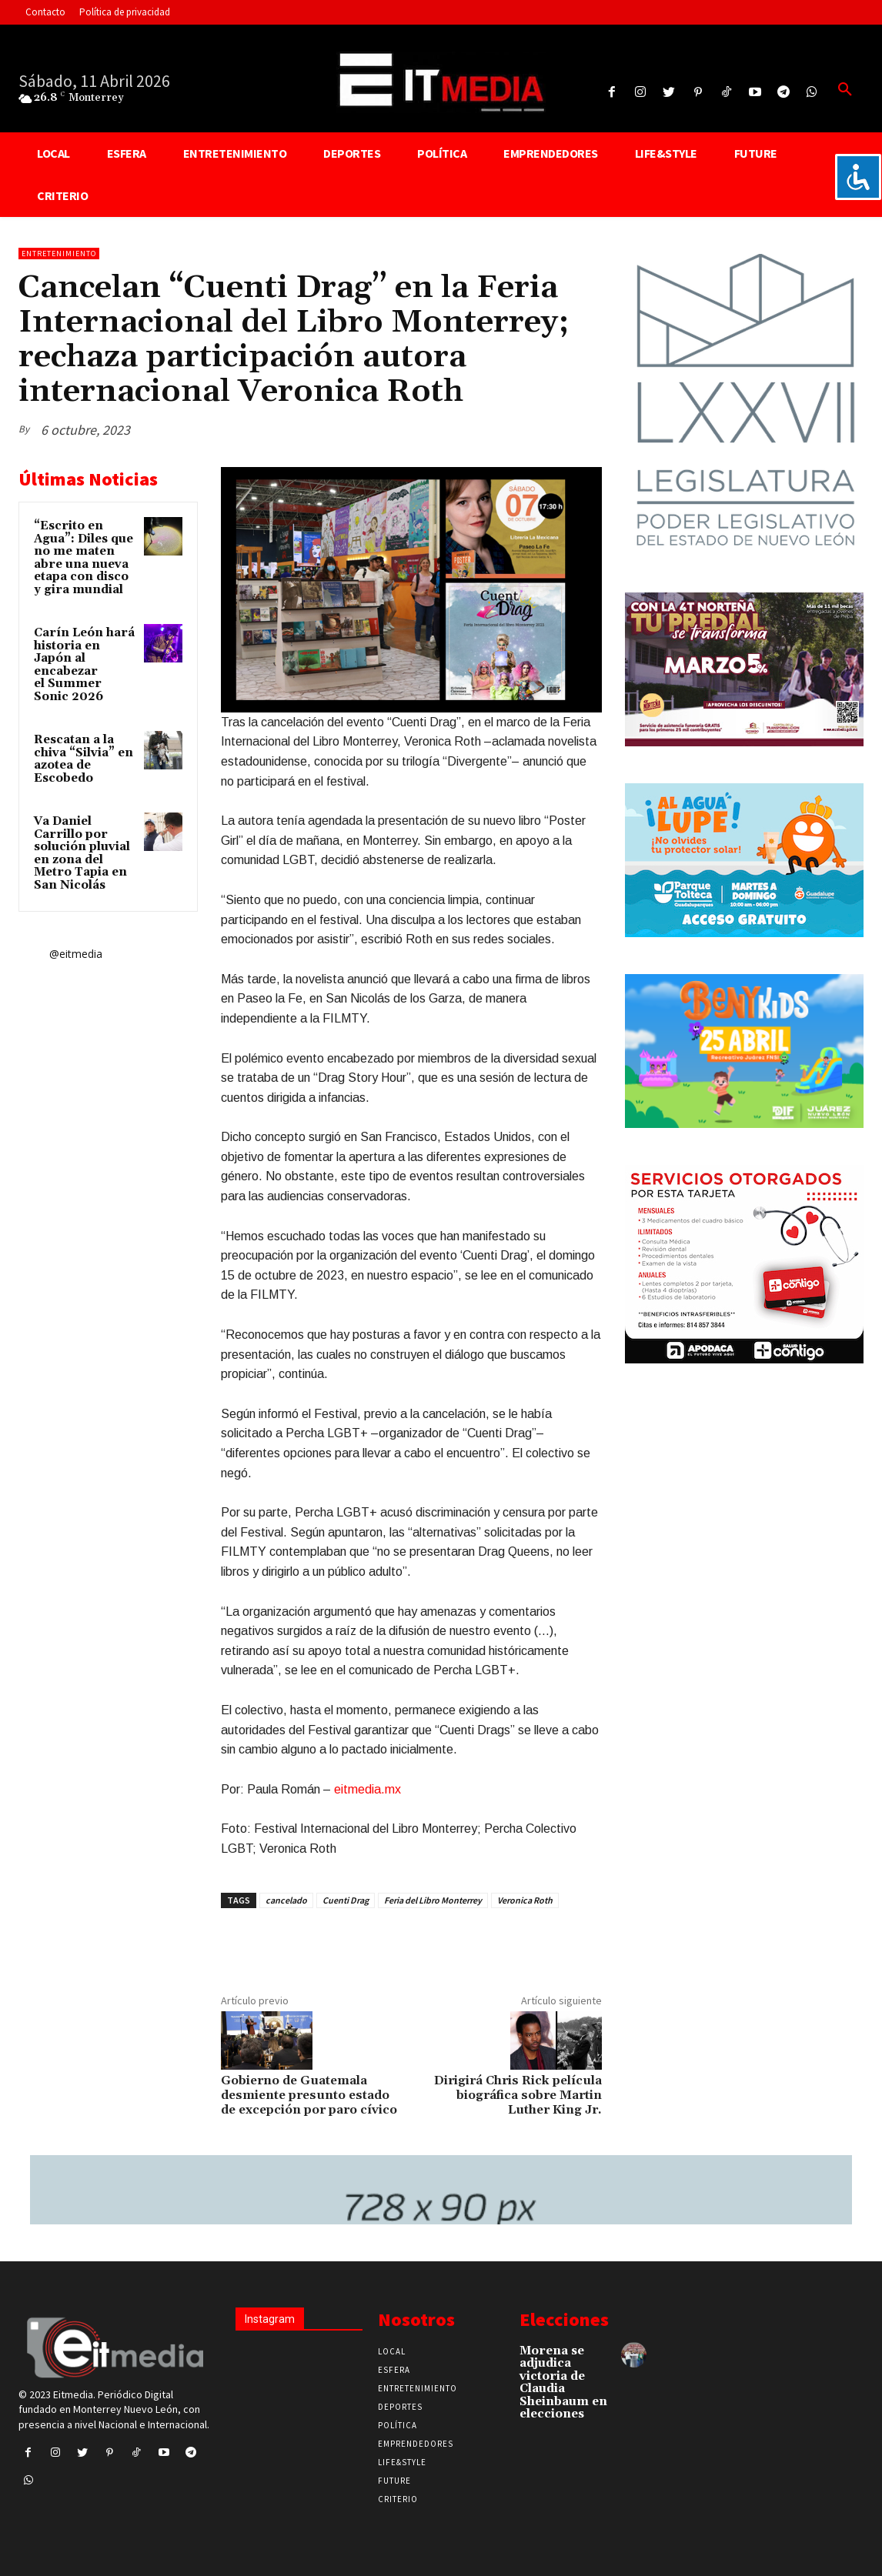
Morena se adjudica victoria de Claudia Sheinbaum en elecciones (563, 2383)
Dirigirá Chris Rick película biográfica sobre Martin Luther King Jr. (518, 2095)
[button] (845, 90)
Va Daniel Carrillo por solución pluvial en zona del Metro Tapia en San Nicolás (82, 853)
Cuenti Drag (345, 1900)
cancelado (286, 1900)
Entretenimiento (58, 253)
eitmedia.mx (367, 1789)
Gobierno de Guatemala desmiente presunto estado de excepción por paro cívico (309, 2095)
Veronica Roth (525, 1900)
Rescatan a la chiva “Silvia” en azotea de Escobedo (83, 759)
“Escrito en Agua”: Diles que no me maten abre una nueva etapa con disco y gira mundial (83, 558)
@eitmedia (75, 953)
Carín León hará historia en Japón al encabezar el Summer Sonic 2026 (84, 665)
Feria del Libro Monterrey (433, 1900)
